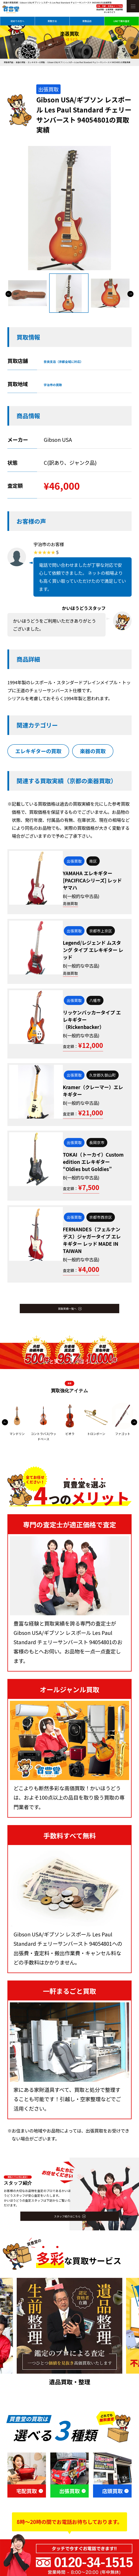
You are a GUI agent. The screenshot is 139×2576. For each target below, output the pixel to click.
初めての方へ (17, 21)
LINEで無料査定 (122, 21)
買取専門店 (8, 62)
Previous (9, 294)
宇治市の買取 (53, 384)
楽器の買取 (20, 62)
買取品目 (87, 21)
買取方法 (52, 21)
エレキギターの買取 (36, 62)
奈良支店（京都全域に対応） (63, 361)
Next (130, 294)
